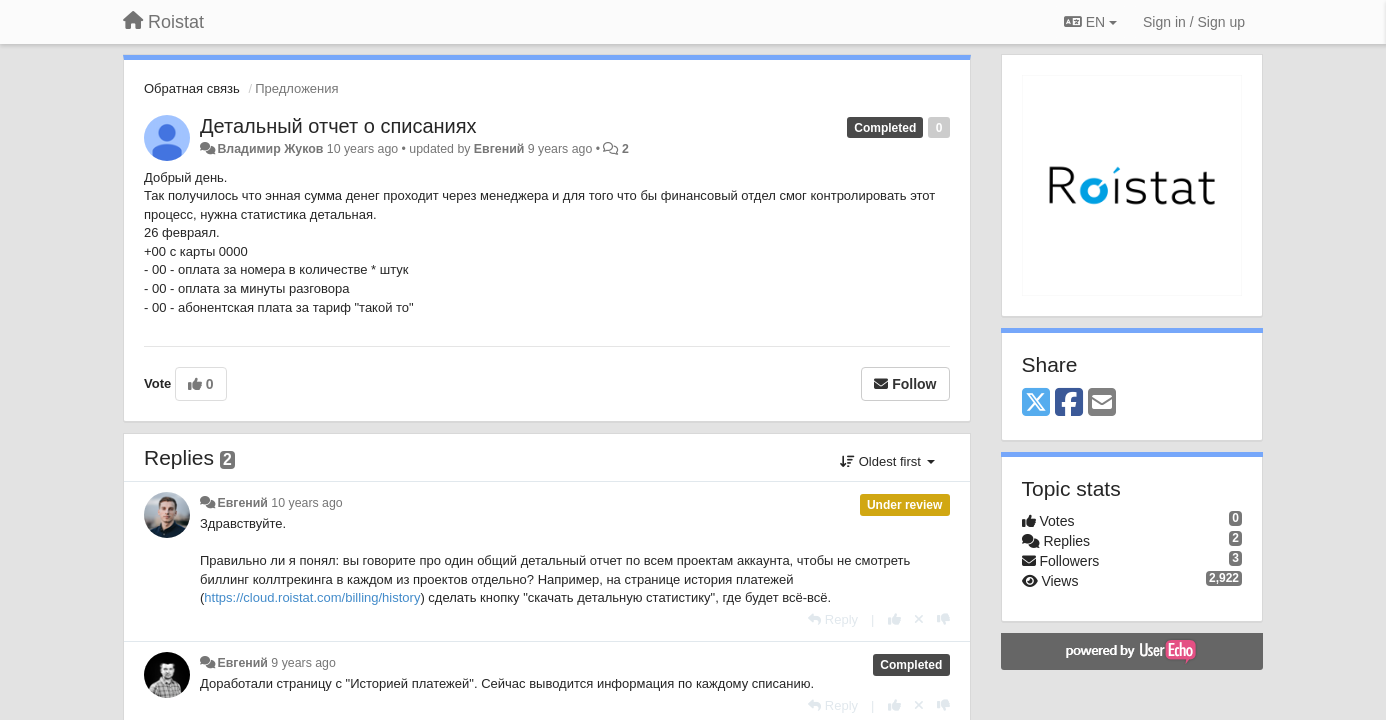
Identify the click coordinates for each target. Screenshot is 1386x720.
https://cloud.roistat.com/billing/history (312, 597)
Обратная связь (192, 88)
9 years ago (303, 663)
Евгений (499, 149)
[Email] (1102, 403)
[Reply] (833, 619)
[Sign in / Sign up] (1194, 22)
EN (1090, 22)
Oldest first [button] (887, 461)
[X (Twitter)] (1036, 403)
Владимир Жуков (270, 149)
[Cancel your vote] (919, 619)
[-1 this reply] (943, 619)
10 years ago (306, 503)
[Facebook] (1069, 403)
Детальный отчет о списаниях (338, 126)
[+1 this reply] (894, 619)
